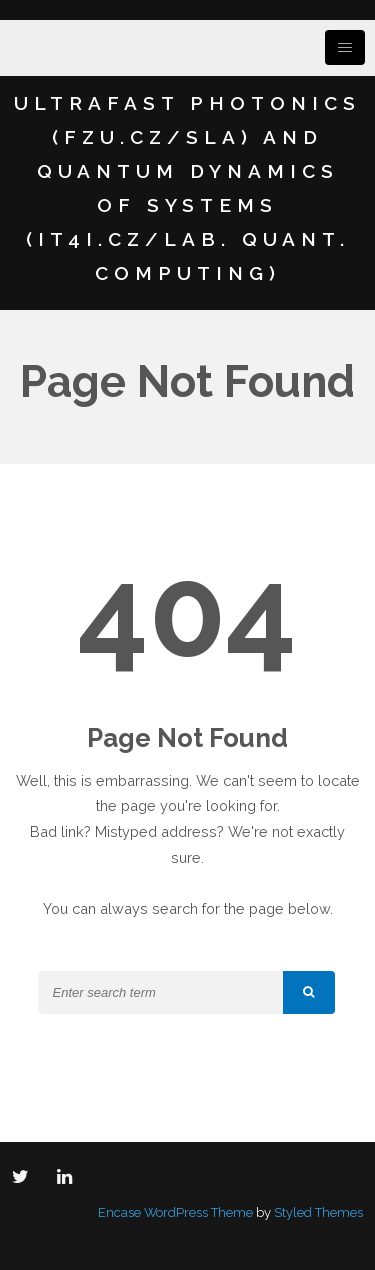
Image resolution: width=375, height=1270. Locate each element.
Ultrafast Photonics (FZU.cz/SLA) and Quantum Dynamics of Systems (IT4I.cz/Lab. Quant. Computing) (187, 188)
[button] (309, 992)
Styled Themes (318, 1212)
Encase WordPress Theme (175, 1212)
